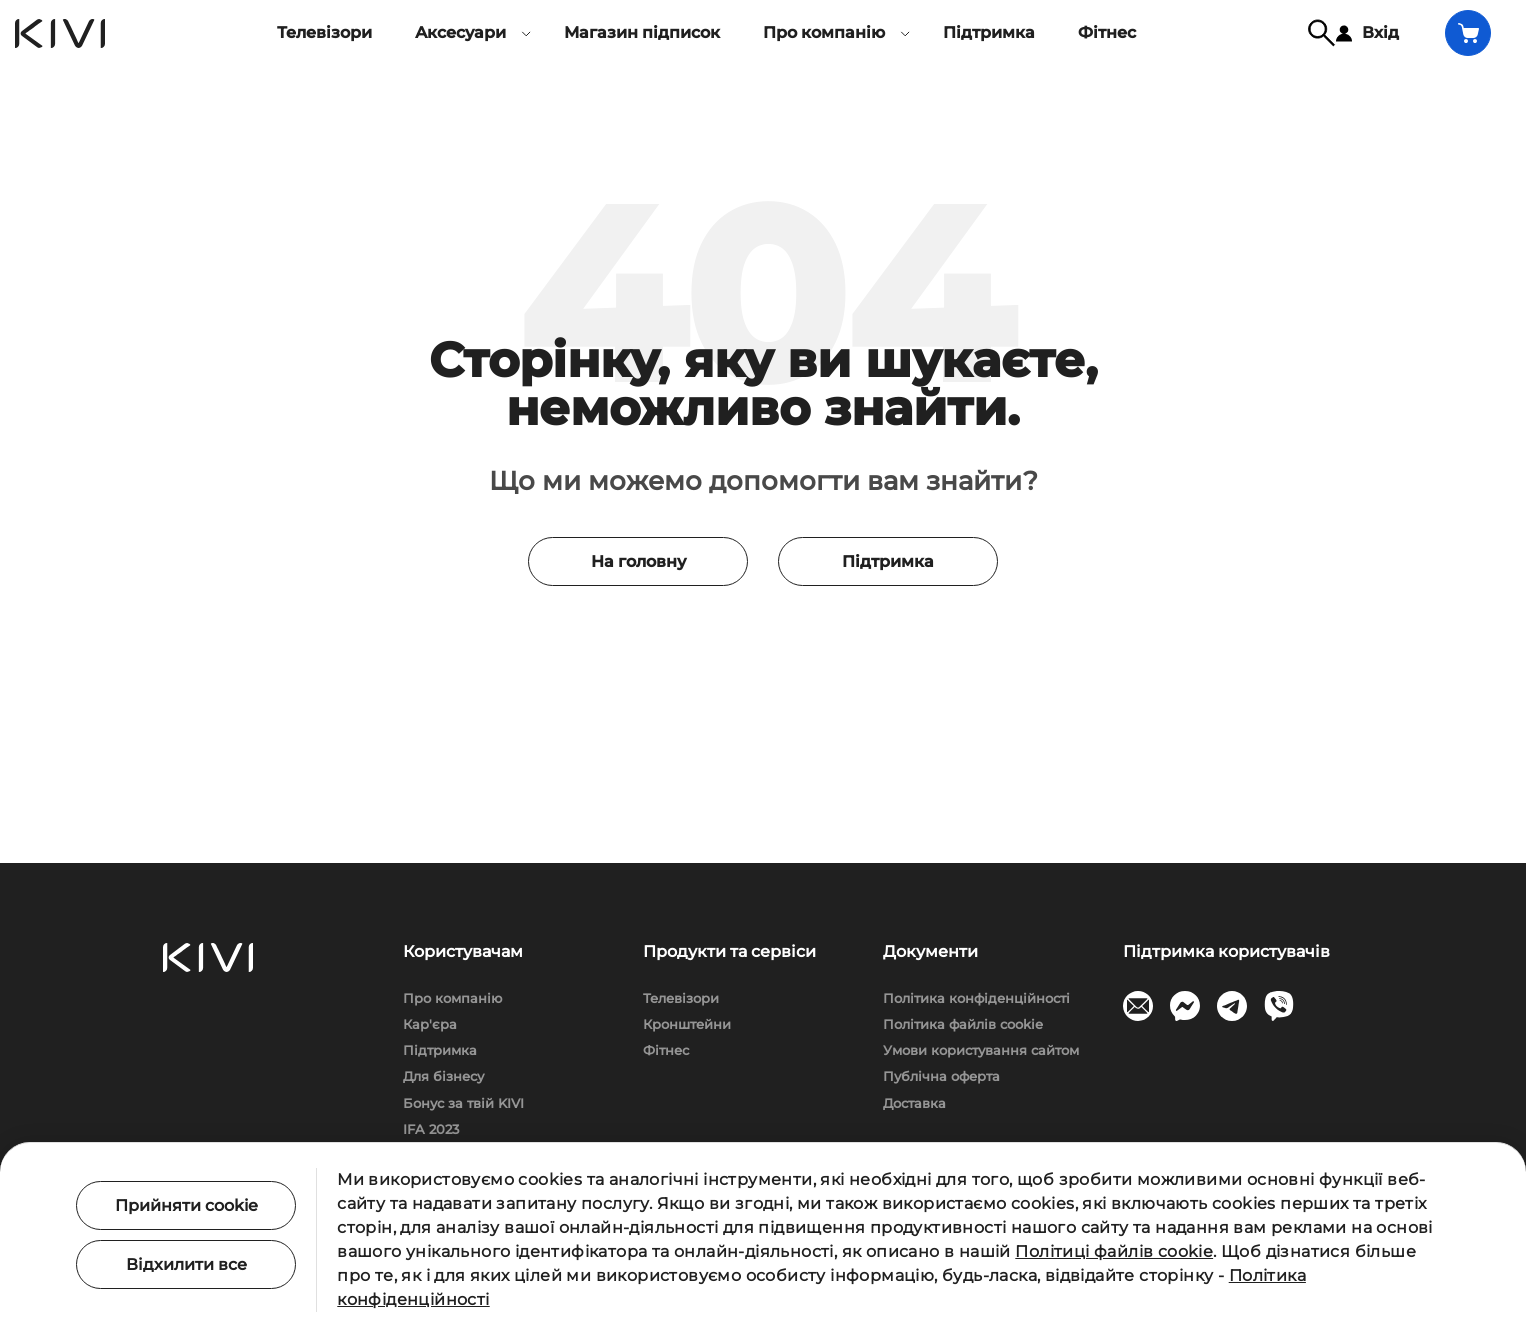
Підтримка (989, 32)
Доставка (914, 1103)
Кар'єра (430, 1024)
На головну (638, 561)
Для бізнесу (443, 1076)
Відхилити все (186, 1264)
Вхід (1367, 32)
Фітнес (1107, 32)
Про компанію (452, 998)
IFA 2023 (431, 1129)
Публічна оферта (941, 1076)
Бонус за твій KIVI (463, 1103)
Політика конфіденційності (976, 998)
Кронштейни (687, 1024)
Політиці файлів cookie (1114, 1251)
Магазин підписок (642, 32)
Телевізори (324, 32)
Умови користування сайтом (981, 1050)
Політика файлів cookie (963, 1024)
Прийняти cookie (186, 1205)
